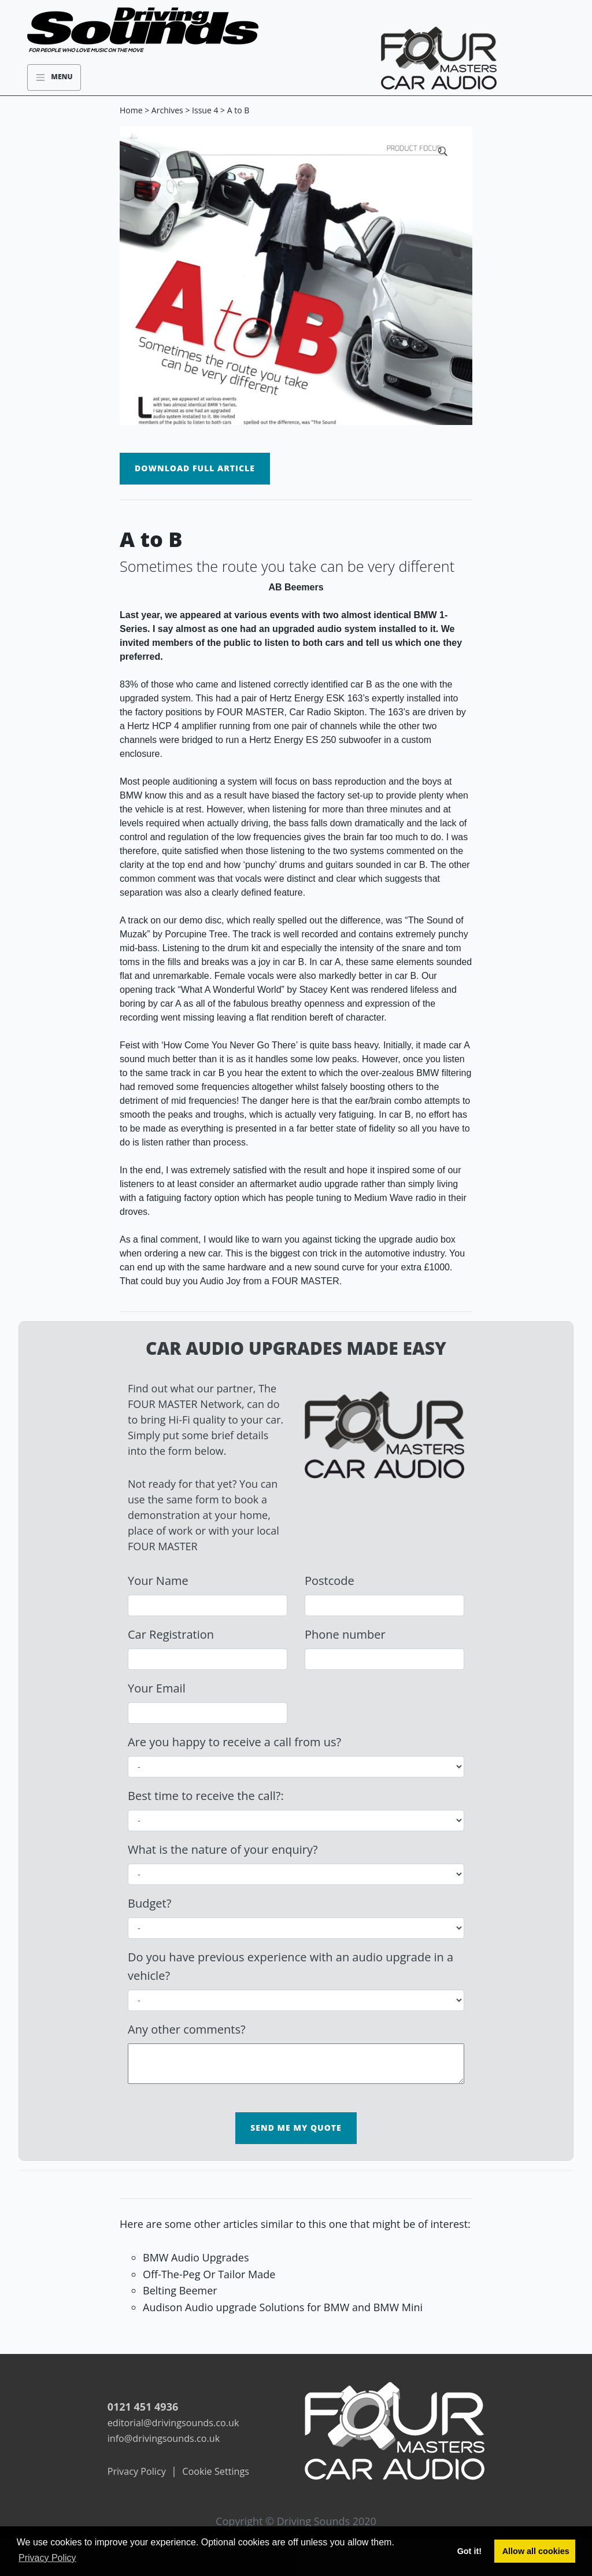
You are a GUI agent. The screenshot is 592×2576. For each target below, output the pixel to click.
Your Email (157, 1688)
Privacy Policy (137, 2471)
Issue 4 (205, 110)
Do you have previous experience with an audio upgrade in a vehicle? (290, 1966)
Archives (167, 110)
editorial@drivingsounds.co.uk (173, 2422)
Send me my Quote (296, 2127)
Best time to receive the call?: (206, 1795)
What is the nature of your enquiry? (223, 1849)
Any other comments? (187, 2029)
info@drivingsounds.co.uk (164, 2438)
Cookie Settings (215, 2471)
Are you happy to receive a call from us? (234, 1742)
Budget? (149, 1903)
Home (131, 110)
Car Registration (171, 1634)
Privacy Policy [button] (47, 2558)
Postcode (329, 1580)
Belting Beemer (180, 2290)
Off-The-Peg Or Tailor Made (209, 2274)
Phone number (345, 1634)
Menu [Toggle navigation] (54, 77)
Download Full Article (195, 468)
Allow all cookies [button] (535, 2551)
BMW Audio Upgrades (196, 2257)
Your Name (158, 1580)
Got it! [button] (469, 2551)
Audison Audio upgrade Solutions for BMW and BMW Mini (283, 2307)
